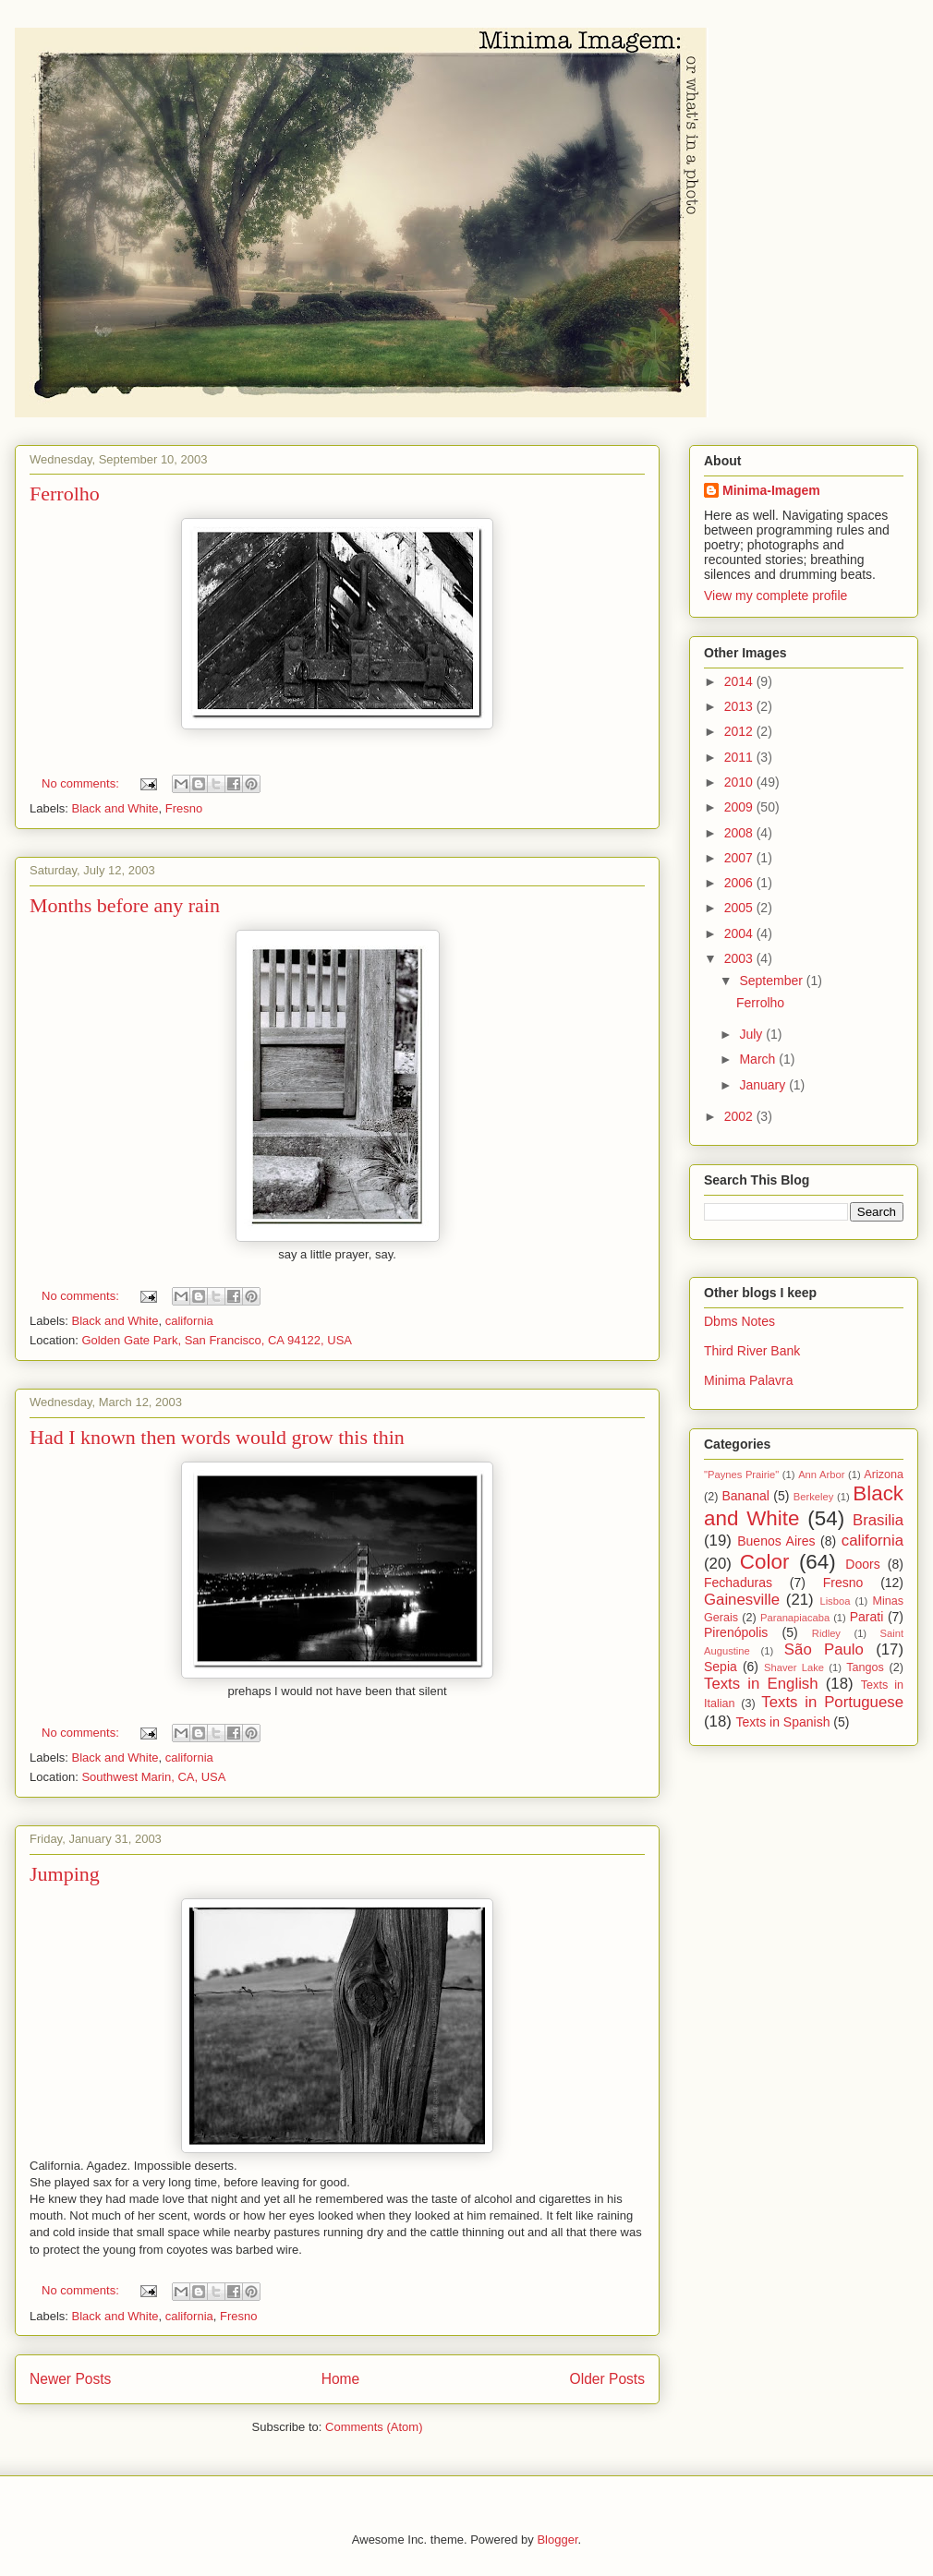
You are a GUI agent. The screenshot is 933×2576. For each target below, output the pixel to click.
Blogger (557, 2539)
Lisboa (834, 1601)
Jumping (65, 1873)
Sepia (720, 1666)
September (772, 980)
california (189, 1321)
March (759, 1059)
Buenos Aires (776, 1541)
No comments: (82, 783)
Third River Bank (752, 1350)
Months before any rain (125, 905)
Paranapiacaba (795, 1617)
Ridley (826, 1633)
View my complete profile (775, 595)
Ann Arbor (821, 1474)
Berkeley (814, 1496)
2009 (740, 807)
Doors (862, 1564)
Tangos (865, 1667)
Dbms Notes (739, 1321)
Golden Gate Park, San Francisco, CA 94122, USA (216, 1340)
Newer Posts (70, 2379)
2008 (740, 832)
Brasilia (878, 1520)
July (752, 1034)
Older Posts (607, 2379)
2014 (740, 681)
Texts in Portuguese (832, 1702)
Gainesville (742, 1599)
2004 (740, 933)
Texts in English (761, 1683)
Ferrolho (65, 493)
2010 (740, 782)
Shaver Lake (794, 1667)
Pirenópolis (736, 1632)
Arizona (883, 1474)
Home (340, 2379)
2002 (740, 1116)
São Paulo (824, 1649)
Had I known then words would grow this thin (217, 1437)
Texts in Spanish (783, 1722)
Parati (867, 1616)
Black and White (115, 808)
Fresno (183, 808)
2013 (740, 706)
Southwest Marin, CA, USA (153, 1777)
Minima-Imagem (771, 490)
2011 (740, 757)
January (764, 1084)
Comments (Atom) (373, 2427)
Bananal (745, 1495)
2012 (740, 731)
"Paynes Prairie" (741, 1474)
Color (765, 1561)
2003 (740, 958)
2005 (740, 907)
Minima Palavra (748, 1380)
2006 (740, 882)
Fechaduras (738, 1582)
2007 (740, 857)
